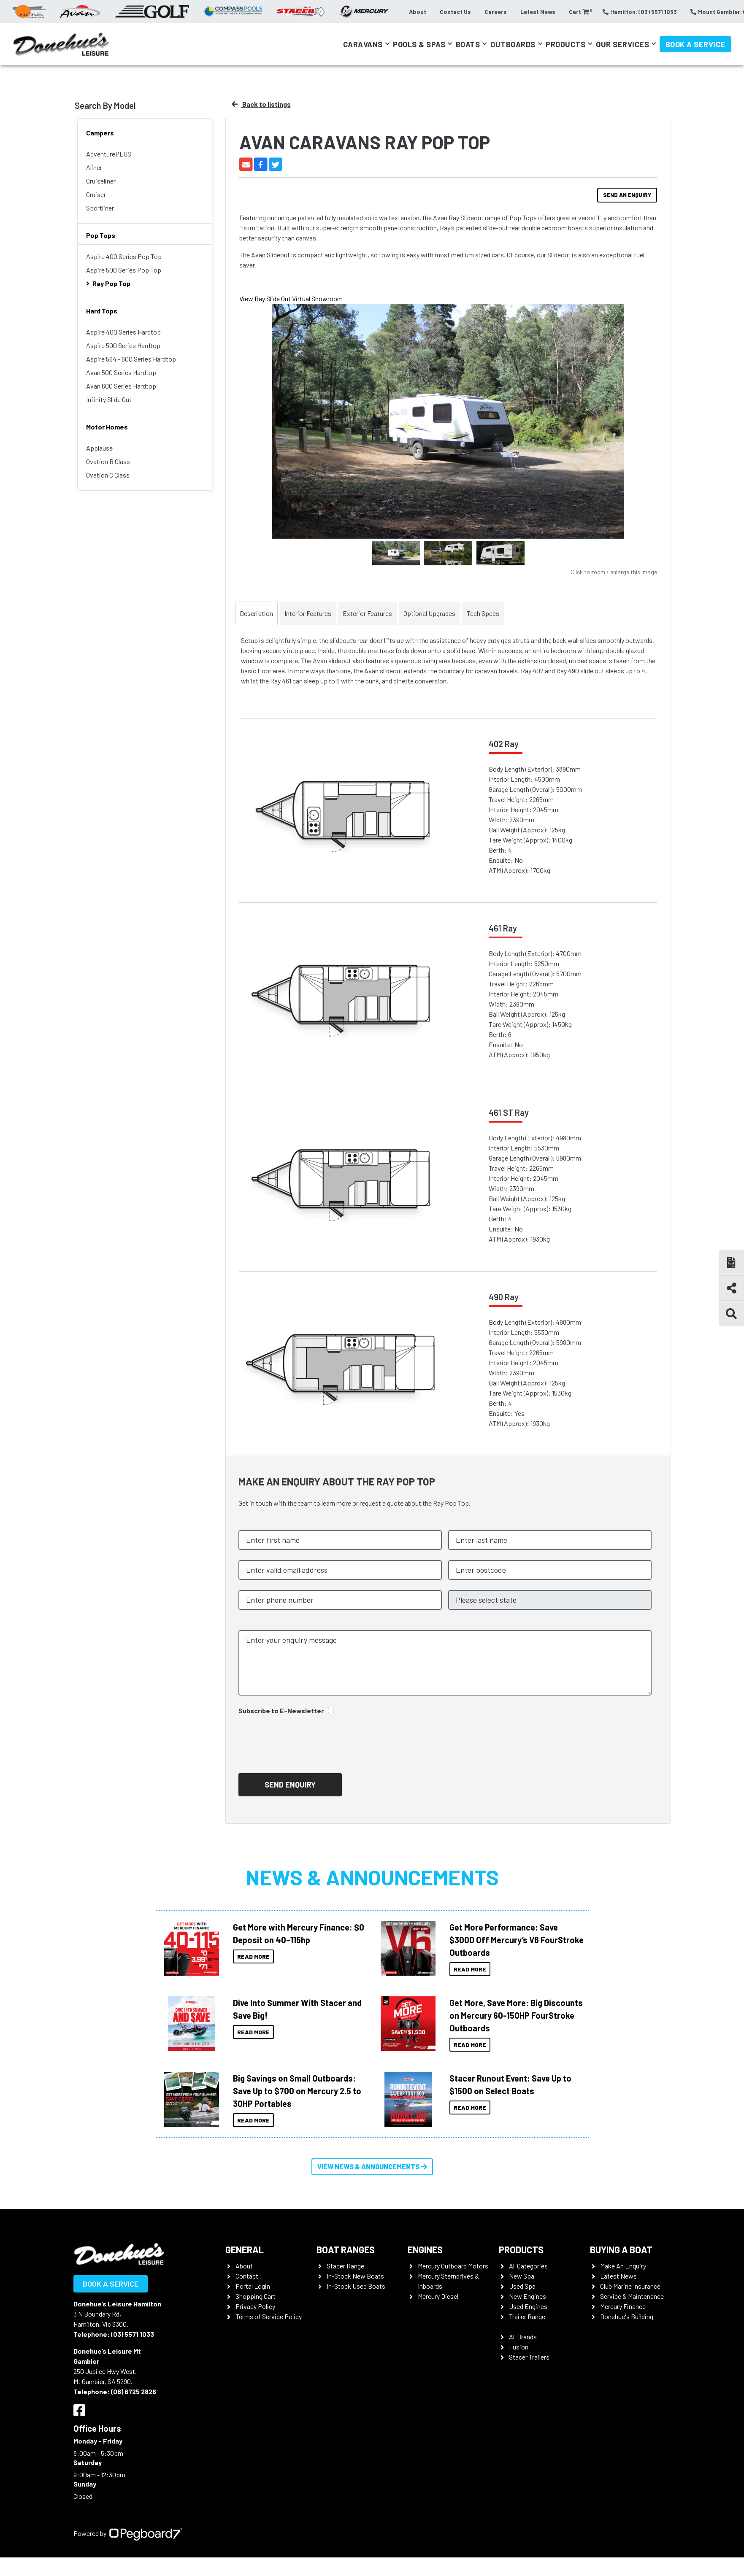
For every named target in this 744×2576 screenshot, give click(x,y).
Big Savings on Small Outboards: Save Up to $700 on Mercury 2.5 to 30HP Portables (297, 2091)
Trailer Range (527, 2316)
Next (642, 429)
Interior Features (307, 613)
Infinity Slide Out (109, 399)
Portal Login (252, 2286)
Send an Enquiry (627, 195)
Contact (246, 2276)
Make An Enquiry (623, 2266)
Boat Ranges (346, 2249)
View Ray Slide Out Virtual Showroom (291, 298)
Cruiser (96, 194)
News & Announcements (372, 1877)
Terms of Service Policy (268, 2316)
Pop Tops (100, 235)
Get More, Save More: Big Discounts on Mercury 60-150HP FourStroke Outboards (516, 2015)
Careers (495, 11)
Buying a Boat (621, 2249)
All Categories (528, 2266)
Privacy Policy (255, 2306)
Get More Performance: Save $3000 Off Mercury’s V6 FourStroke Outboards (516, 1940)
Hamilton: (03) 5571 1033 (640, 11)
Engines (425, 2249)
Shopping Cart (255, 2296)
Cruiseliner (101, 181)
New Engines (527, 2296)
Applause (99, 448)
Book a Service (695, 44)
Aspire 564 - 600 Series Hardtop (131, 359)
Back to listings (261, 104)
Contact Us (455, 11)
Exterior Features (367, 613)
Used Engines (528, 2306)
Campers (100, 133)
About (417, 11)
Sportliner (100, 208)
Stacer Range (345, 2266)
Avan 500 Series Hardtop (121, 372)
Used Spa (522, 2286)
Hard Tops (101, 311)
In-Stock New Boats (355, 2276)
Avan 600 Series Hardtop (121, 386)
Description (256, 613)
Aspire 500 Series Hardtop (123, 345)
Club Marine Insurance (630, 2286)
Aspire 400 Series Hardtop (123, 332)
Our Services (622, 44)
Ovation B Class (108, 461)
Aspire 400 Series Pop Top (124, 256)
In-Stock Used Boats (356, 2286)
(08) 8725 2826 (133, 2391)
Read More (253, 1956)
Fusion (518, 2347)
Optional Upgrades (429, 613)
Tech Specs (483, 613)
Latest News (537, 11)
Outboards (513, 44)
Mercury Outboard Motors (453, 2266)
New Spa (521, 2276)
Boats (468, 44)
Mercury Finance (623, 2306)
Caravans (363, 44)
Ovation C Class (108, 475)
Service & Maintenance (632, 2296)
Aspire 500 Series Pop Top (123, 270)
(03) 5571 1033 (132, 2334)
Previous (254, 427)
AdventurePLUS (108, 154)
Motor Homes (107, 427)
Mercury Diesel (438, 2296)
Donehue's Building (626, 2316)
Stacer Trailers (529, 2357)
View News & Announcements (372, 2167)
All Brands (523, 2337)
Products (565, 44)
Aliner (94, 167)
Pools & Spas (419, 44)
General (244, 2249)
